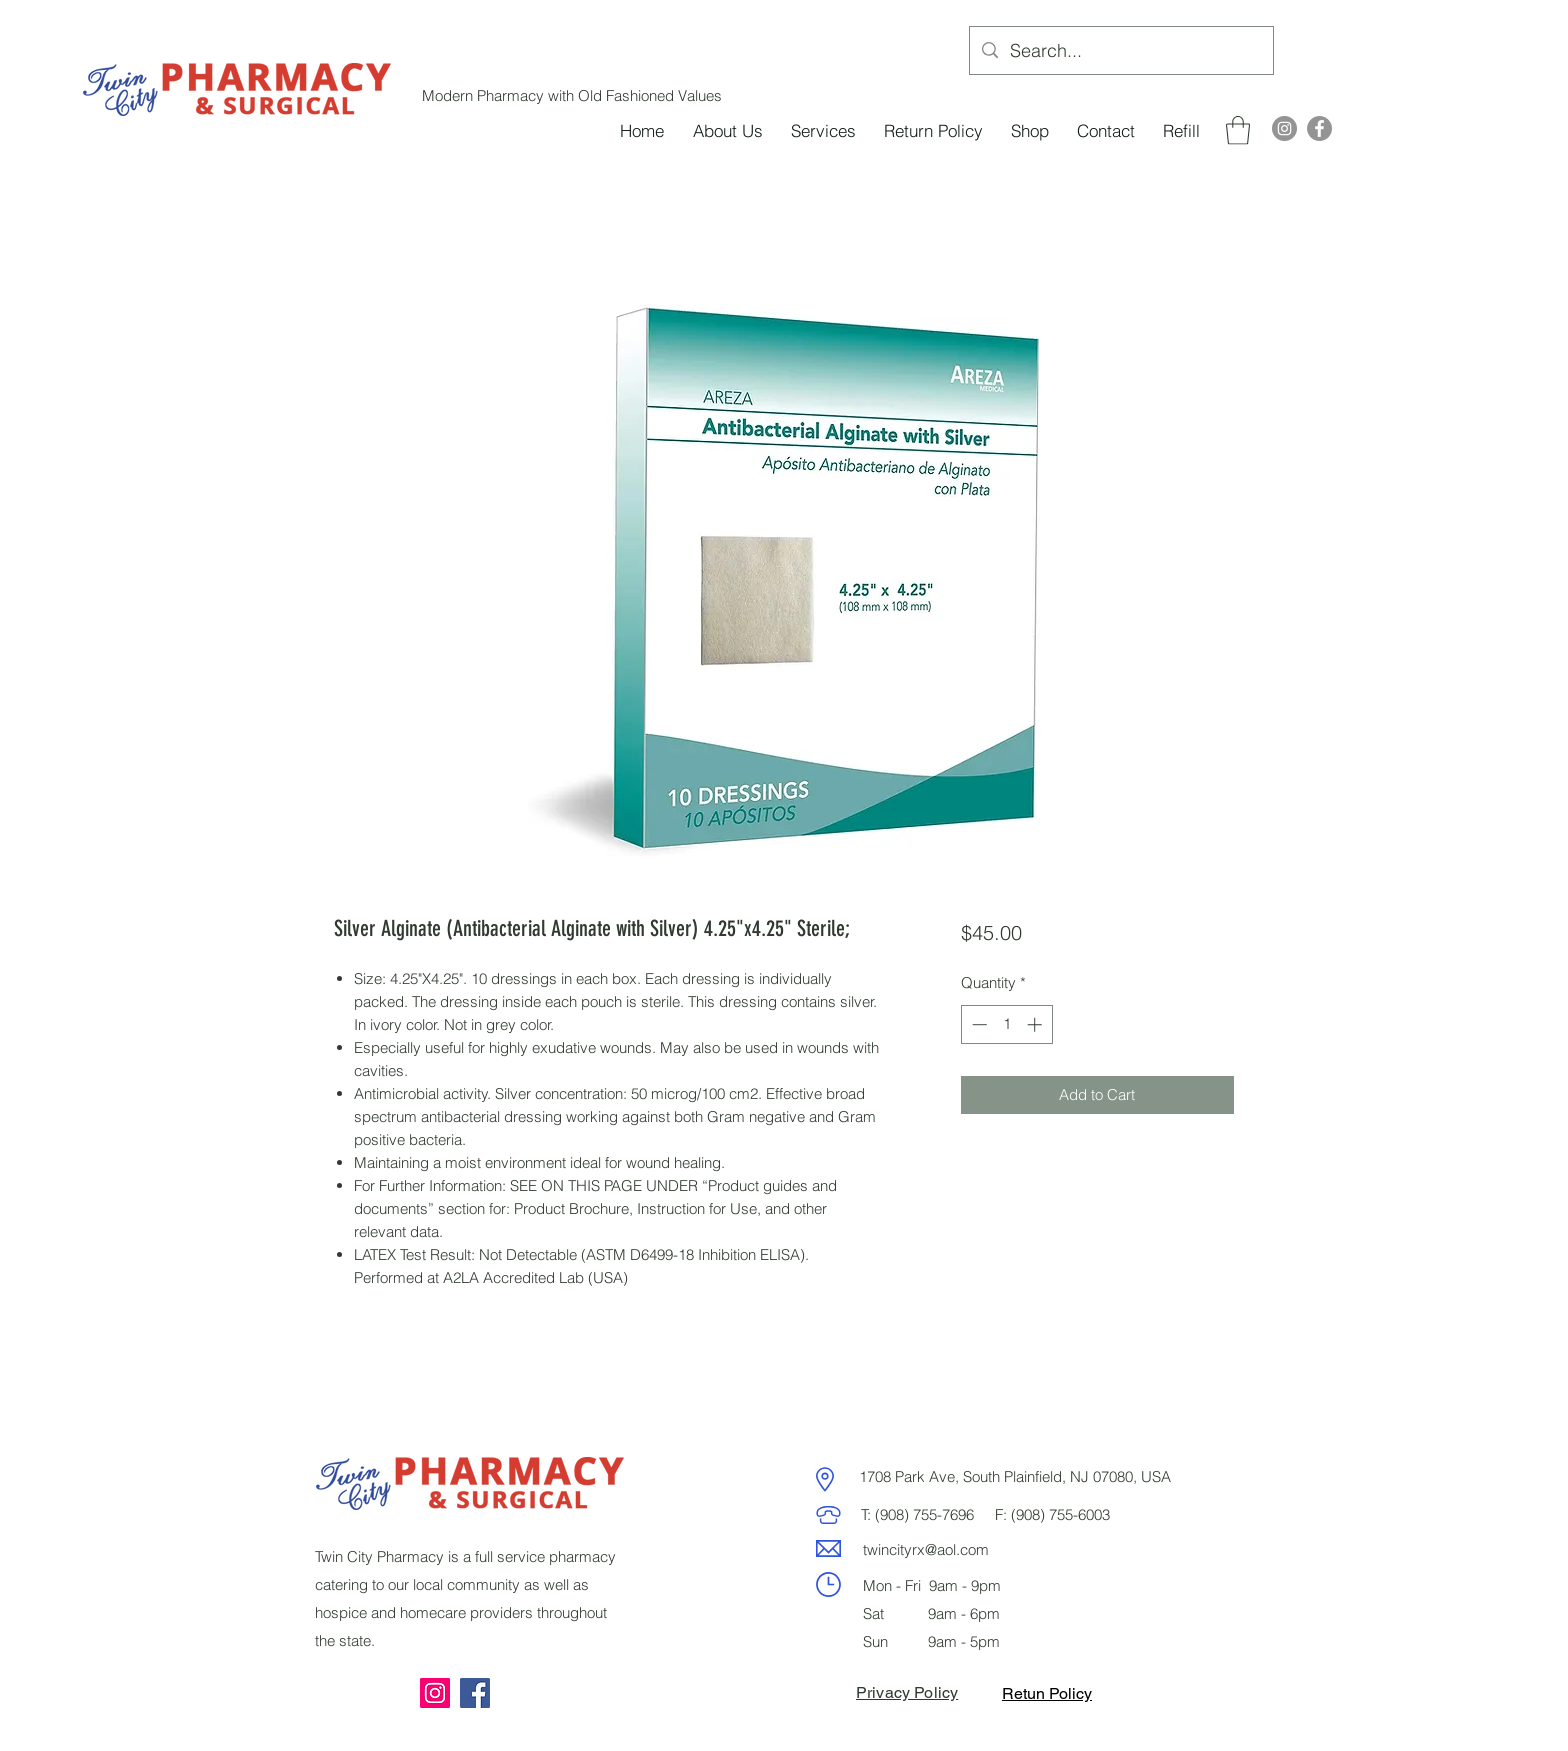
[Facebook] (1319, 128)
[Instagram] (1284, 128)
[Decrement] (977, 1024)
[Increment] (1036, 1024)
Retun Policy (1047, 1693)
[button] (1238, 130)
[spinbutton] (1006, 1024)
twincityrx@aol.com (926, 1549)
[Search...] (1120, 51)
